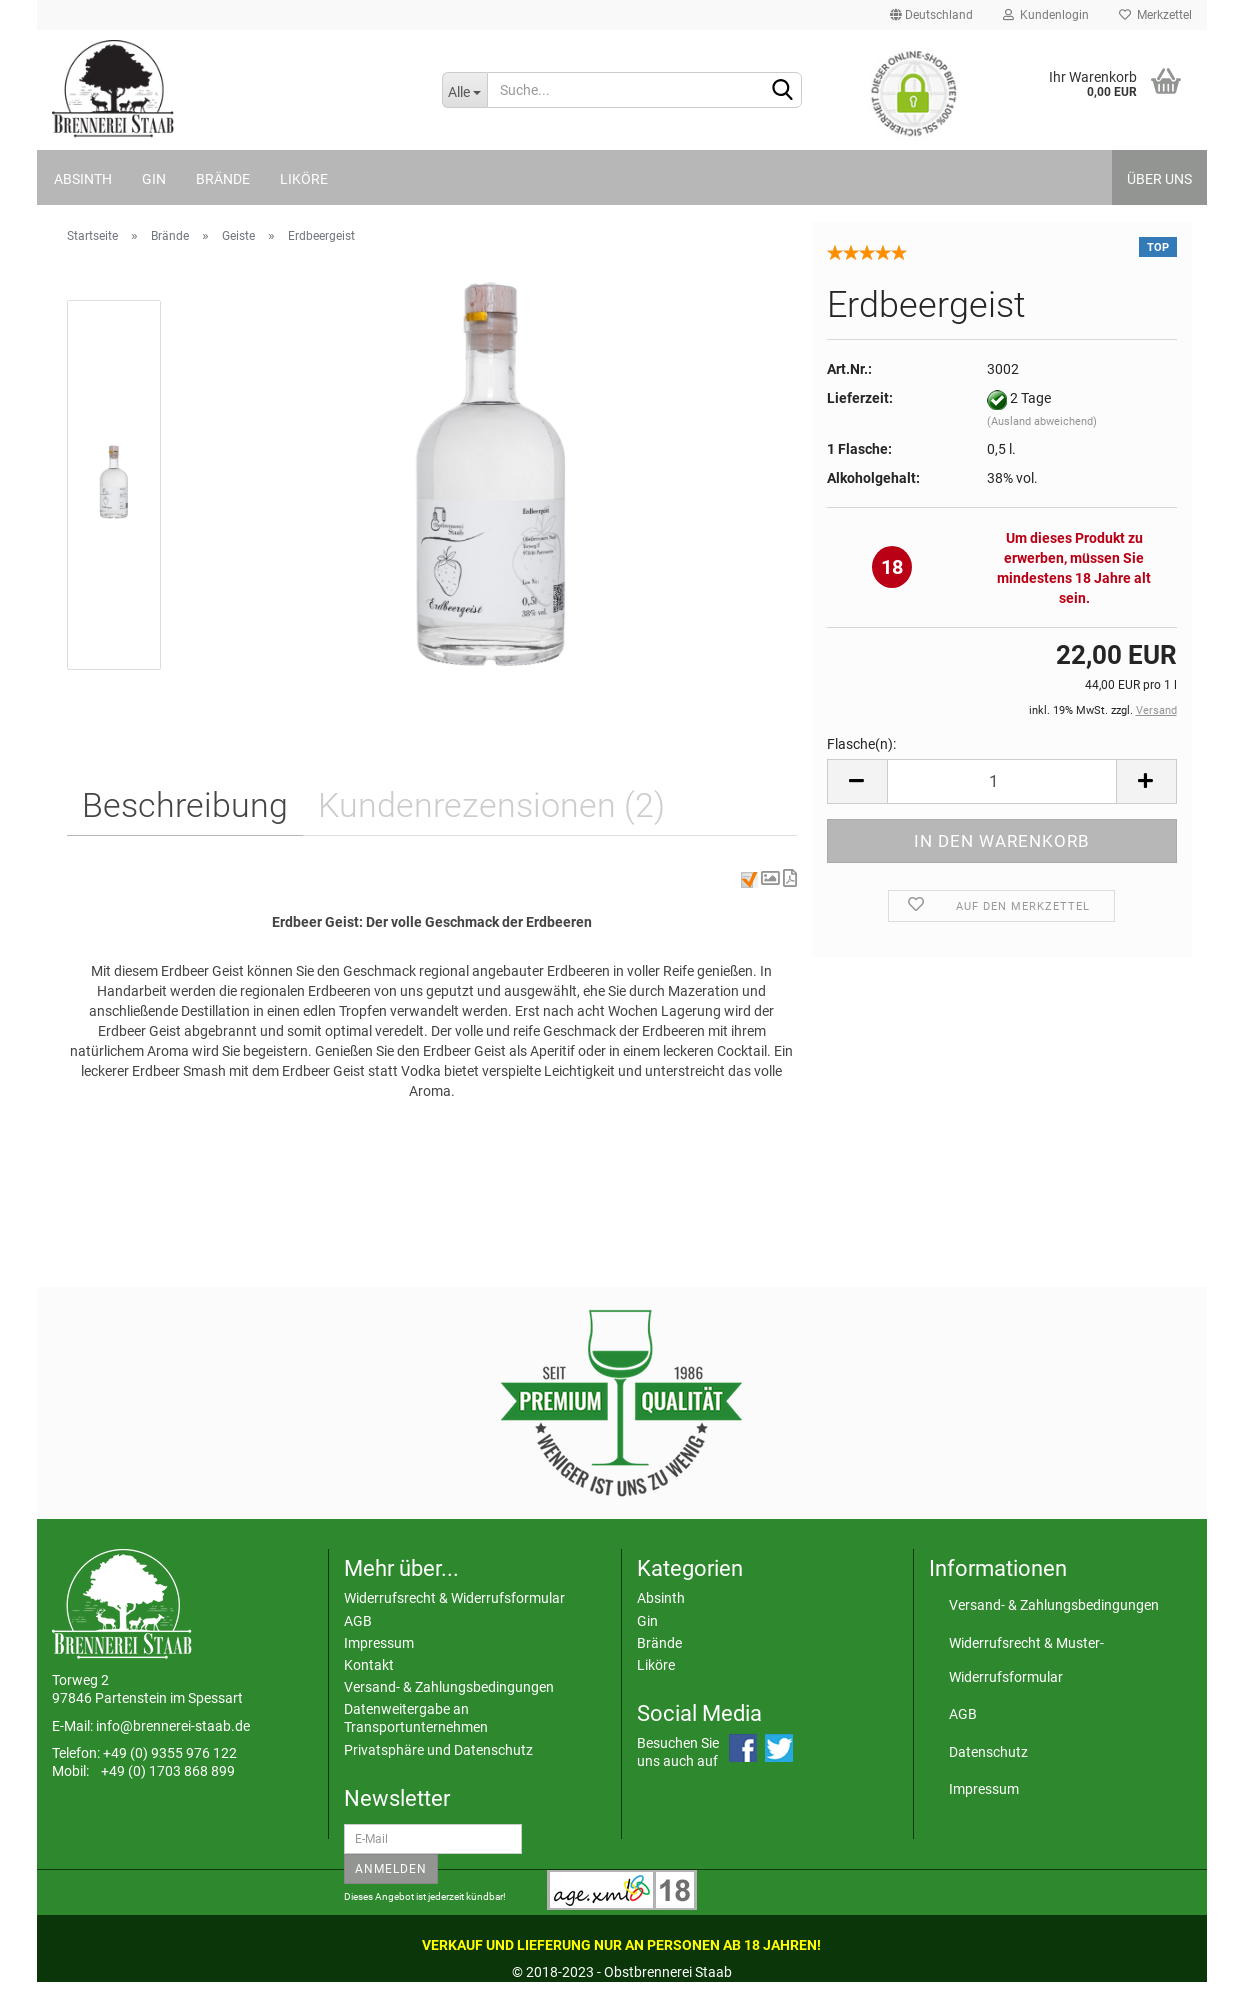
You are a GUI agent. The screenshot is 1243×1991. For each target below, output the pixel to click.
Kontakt (369, 1665)
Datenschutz (988, 1752)
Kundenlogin (1046, 15)
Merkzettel (1155, 15)
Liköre (304, 179)
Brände (223, 179)
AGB (358, 1621)
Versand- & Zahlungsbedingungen (449, 1687)
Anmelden (391, 1869)
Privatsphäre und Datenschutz (438, 1750)
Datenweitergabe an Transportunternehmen (416, 1718)
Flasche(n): (861, 744)
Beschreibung (185, 805)
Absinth (83, 179)
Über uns (1159, 179)
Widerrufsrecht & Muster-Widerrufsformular (1026, 1660)
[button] (772, 879)
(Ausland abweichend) (1042, 421)
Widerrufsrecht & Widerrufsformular (454, 1598)
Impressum (379, 1643)
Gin (154, 179)
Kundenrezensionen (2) (491, 805)
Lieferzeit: (860, 398)
